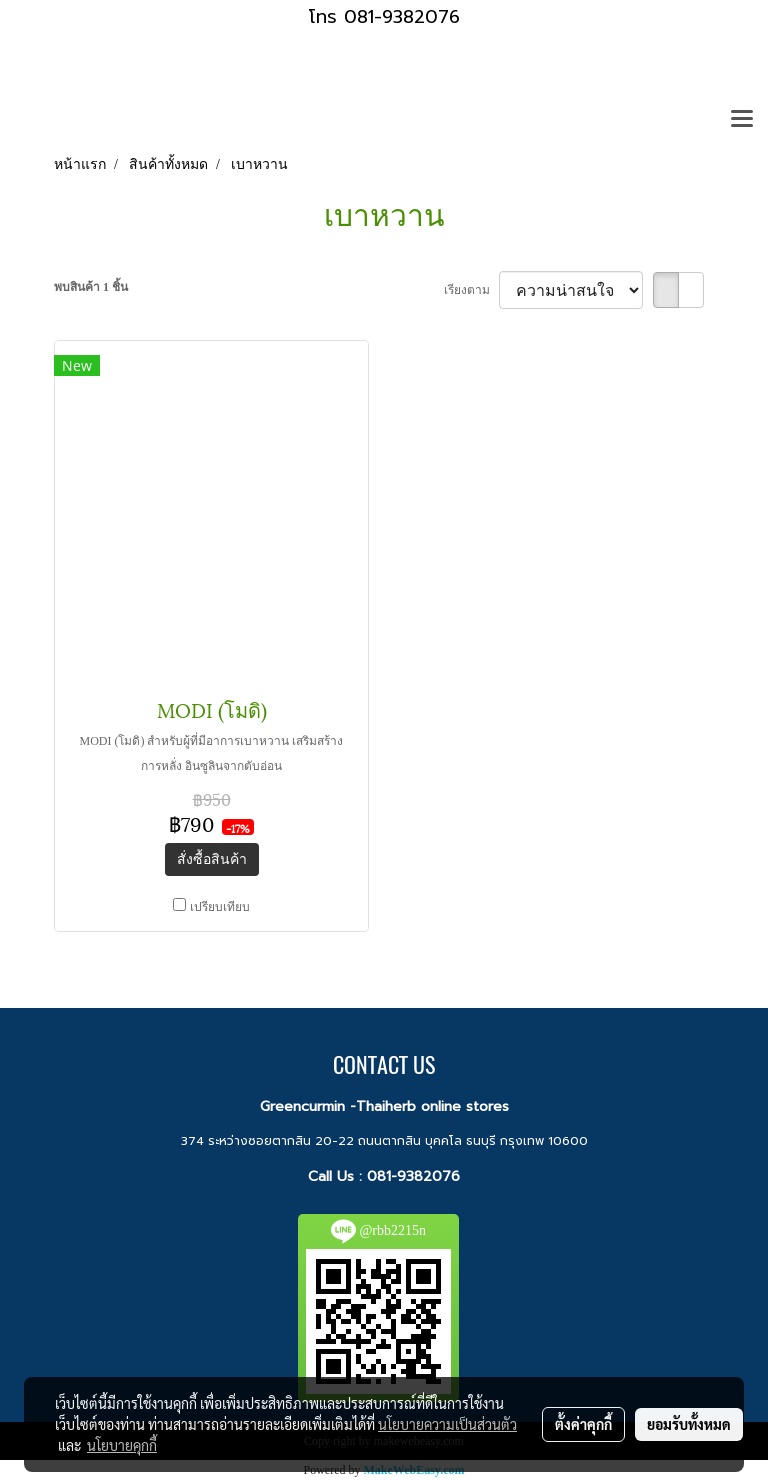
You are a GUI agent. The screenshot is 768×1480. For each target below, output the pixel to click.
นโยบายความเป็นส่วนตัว (447, 1424)
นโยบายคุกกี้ (122, 1445)
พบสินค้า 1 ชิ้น (91, 287)
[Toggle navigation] (742, 120)
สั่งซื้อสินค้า (212, 859)
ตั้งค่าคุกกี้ (583, 1424)
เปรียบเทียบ (220, 907)
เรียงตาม (471, 290)
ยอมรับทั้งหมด (689, 1424)
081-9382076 (413, 1176)
